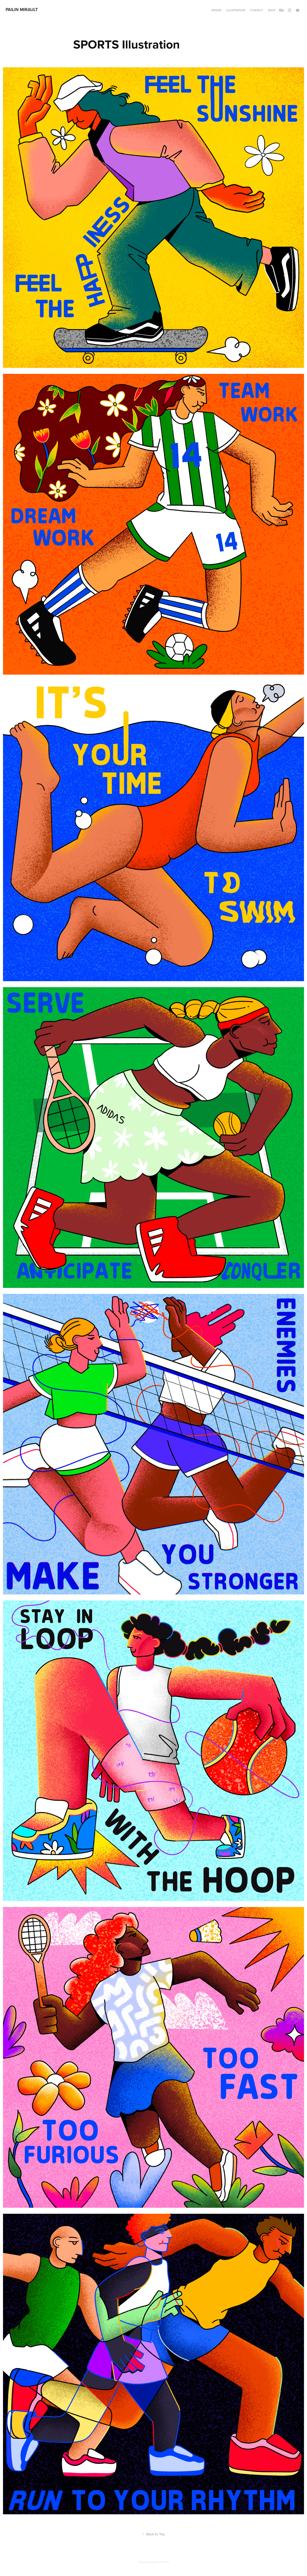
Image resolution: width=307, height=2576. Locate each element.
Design (216, 10)
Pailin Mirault (22, 9)
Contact (256, 10)
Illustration (235, 10)
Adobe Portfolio (160, 2562)
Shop (272, 10)
